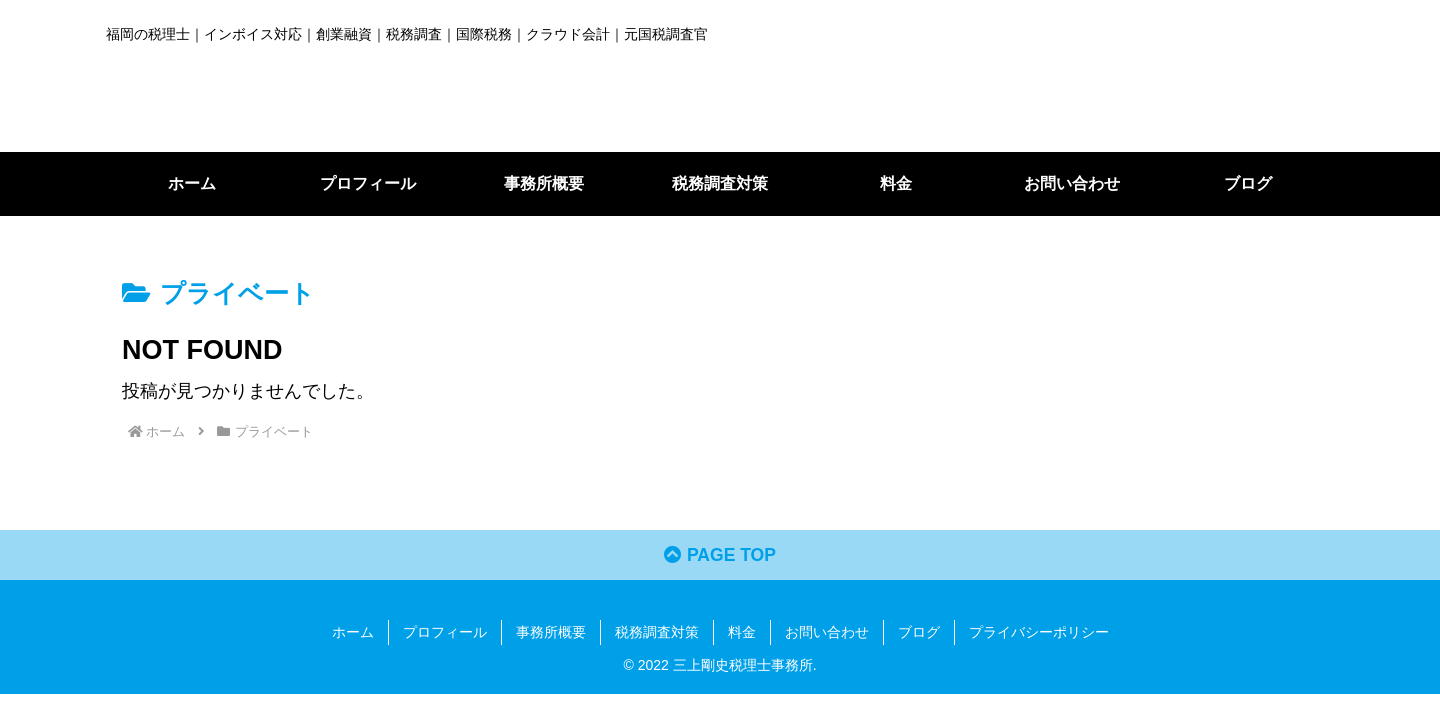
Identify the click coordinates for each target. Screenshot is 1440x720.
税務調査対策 (657, 633)
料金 (742, 633)
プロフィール (445, 633)
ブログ (919, 633)
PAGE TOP (720, 557)
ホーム (353, 633)
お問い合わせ (827, 633)
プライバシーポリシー (1039, 633)
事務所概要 (551, 633)
